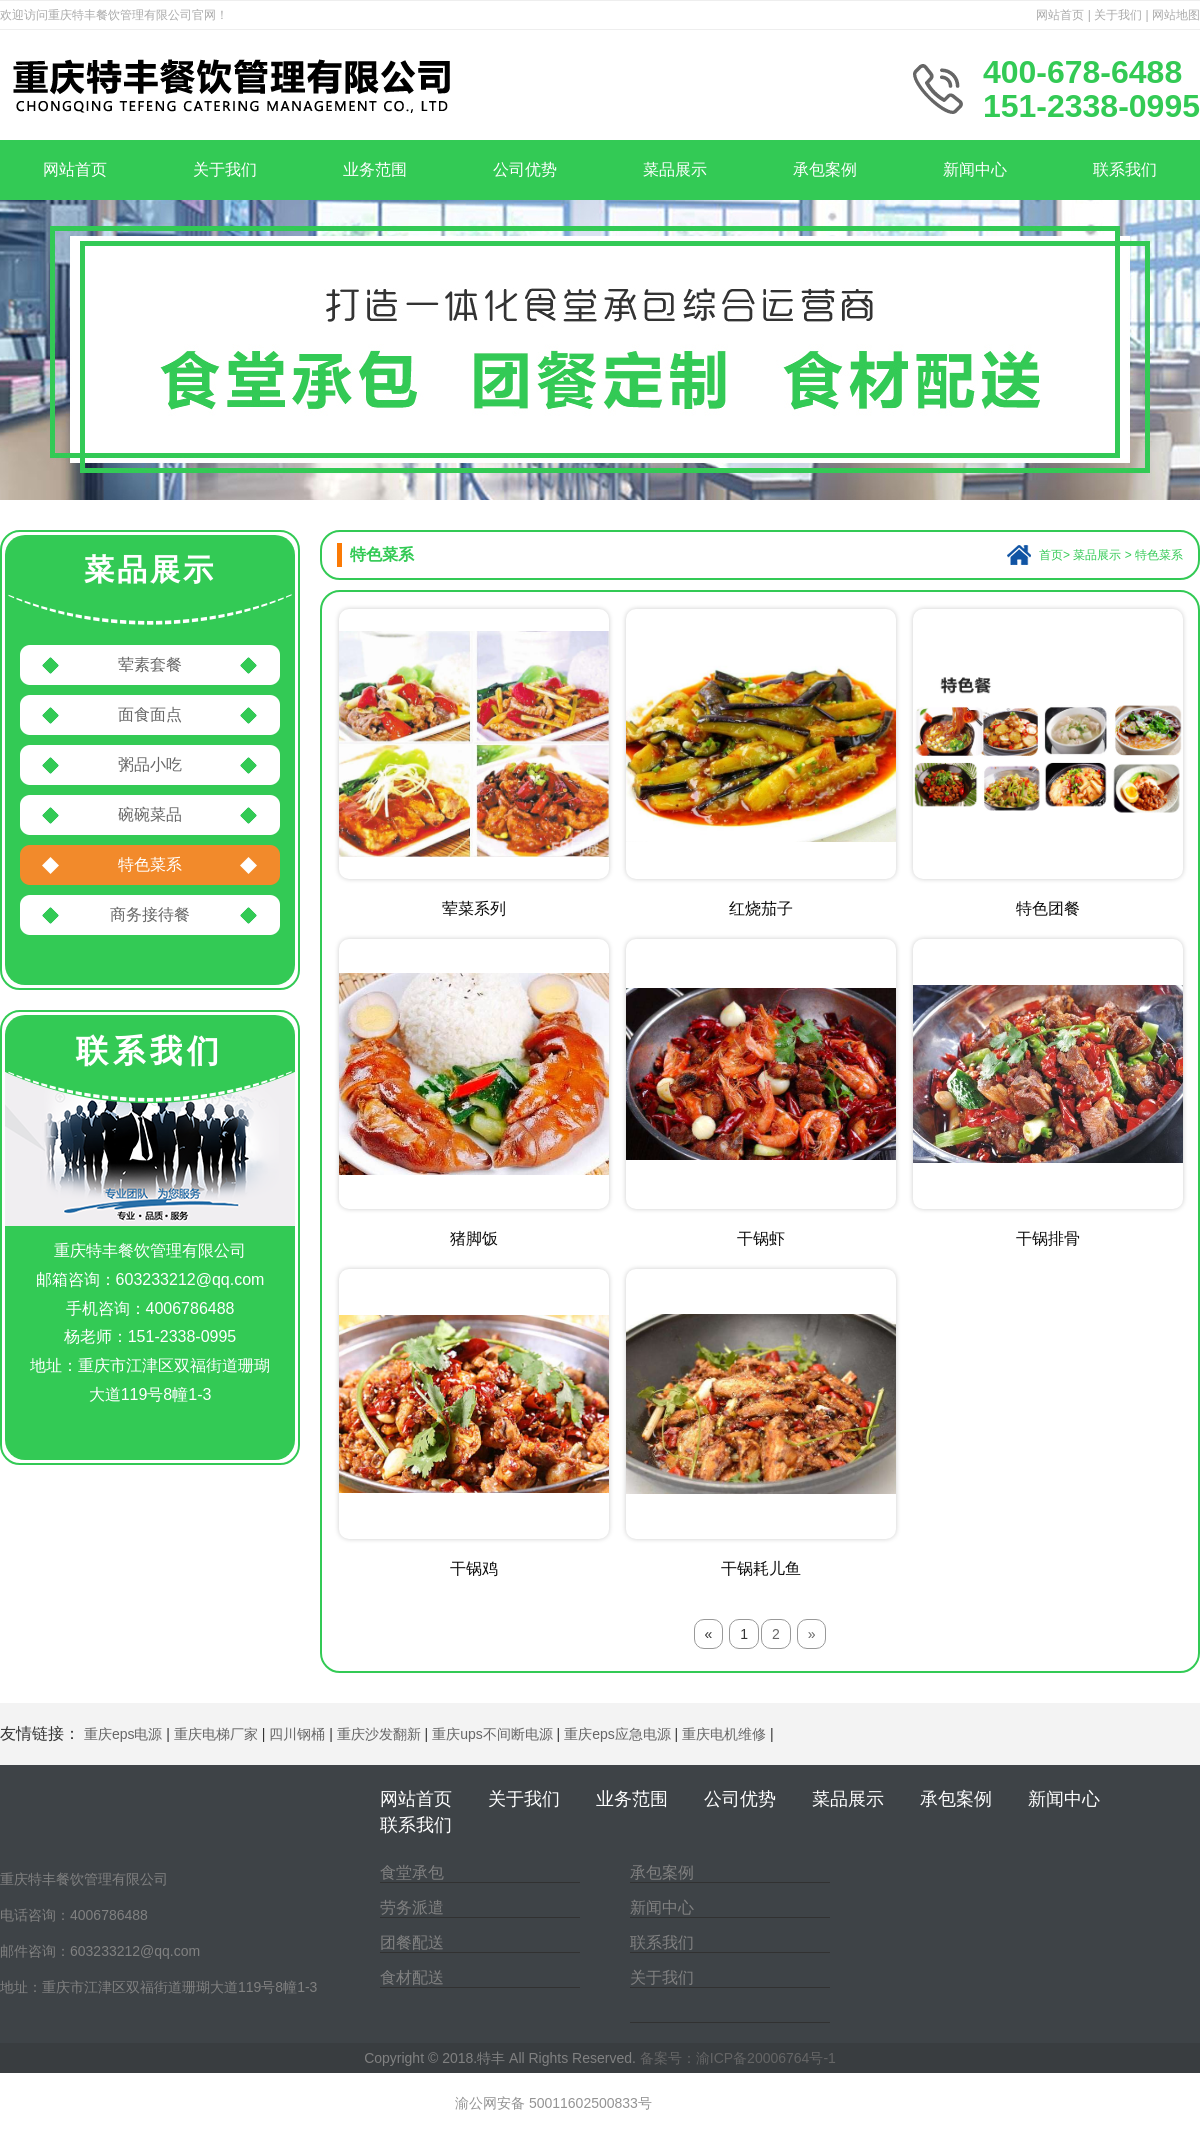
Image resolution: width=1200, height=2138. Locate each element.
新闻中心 (975, 169)
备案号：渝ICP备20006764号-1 (738, 2058)
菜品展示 (675, 169)
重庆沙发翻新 (379, 1734)
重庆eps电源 (123, 1734)
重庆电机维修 (724, 1734)
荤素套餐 (150, 664)
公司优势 (525, 169)
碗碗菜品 (150, 814)
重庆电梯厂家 (216, 1734)
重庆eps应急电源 (617, 1734)
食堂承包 (412, 1872)
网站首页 (1060, 15)
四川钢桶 (297, 1734)
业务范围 (375, 169)
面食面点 (150, 714)
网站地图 (1176, 15)
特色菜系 (150, 864)
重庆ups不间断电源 (492, 1734)
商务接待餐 (150, 914)
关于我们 (1118, 15)
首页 (1051, 555)
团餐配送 (412, 1942)
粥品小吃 (150, 764)
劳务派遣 (412, 1907)
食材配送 (412, 1977)
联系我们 (1125, 169)
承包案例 (825, 169)
